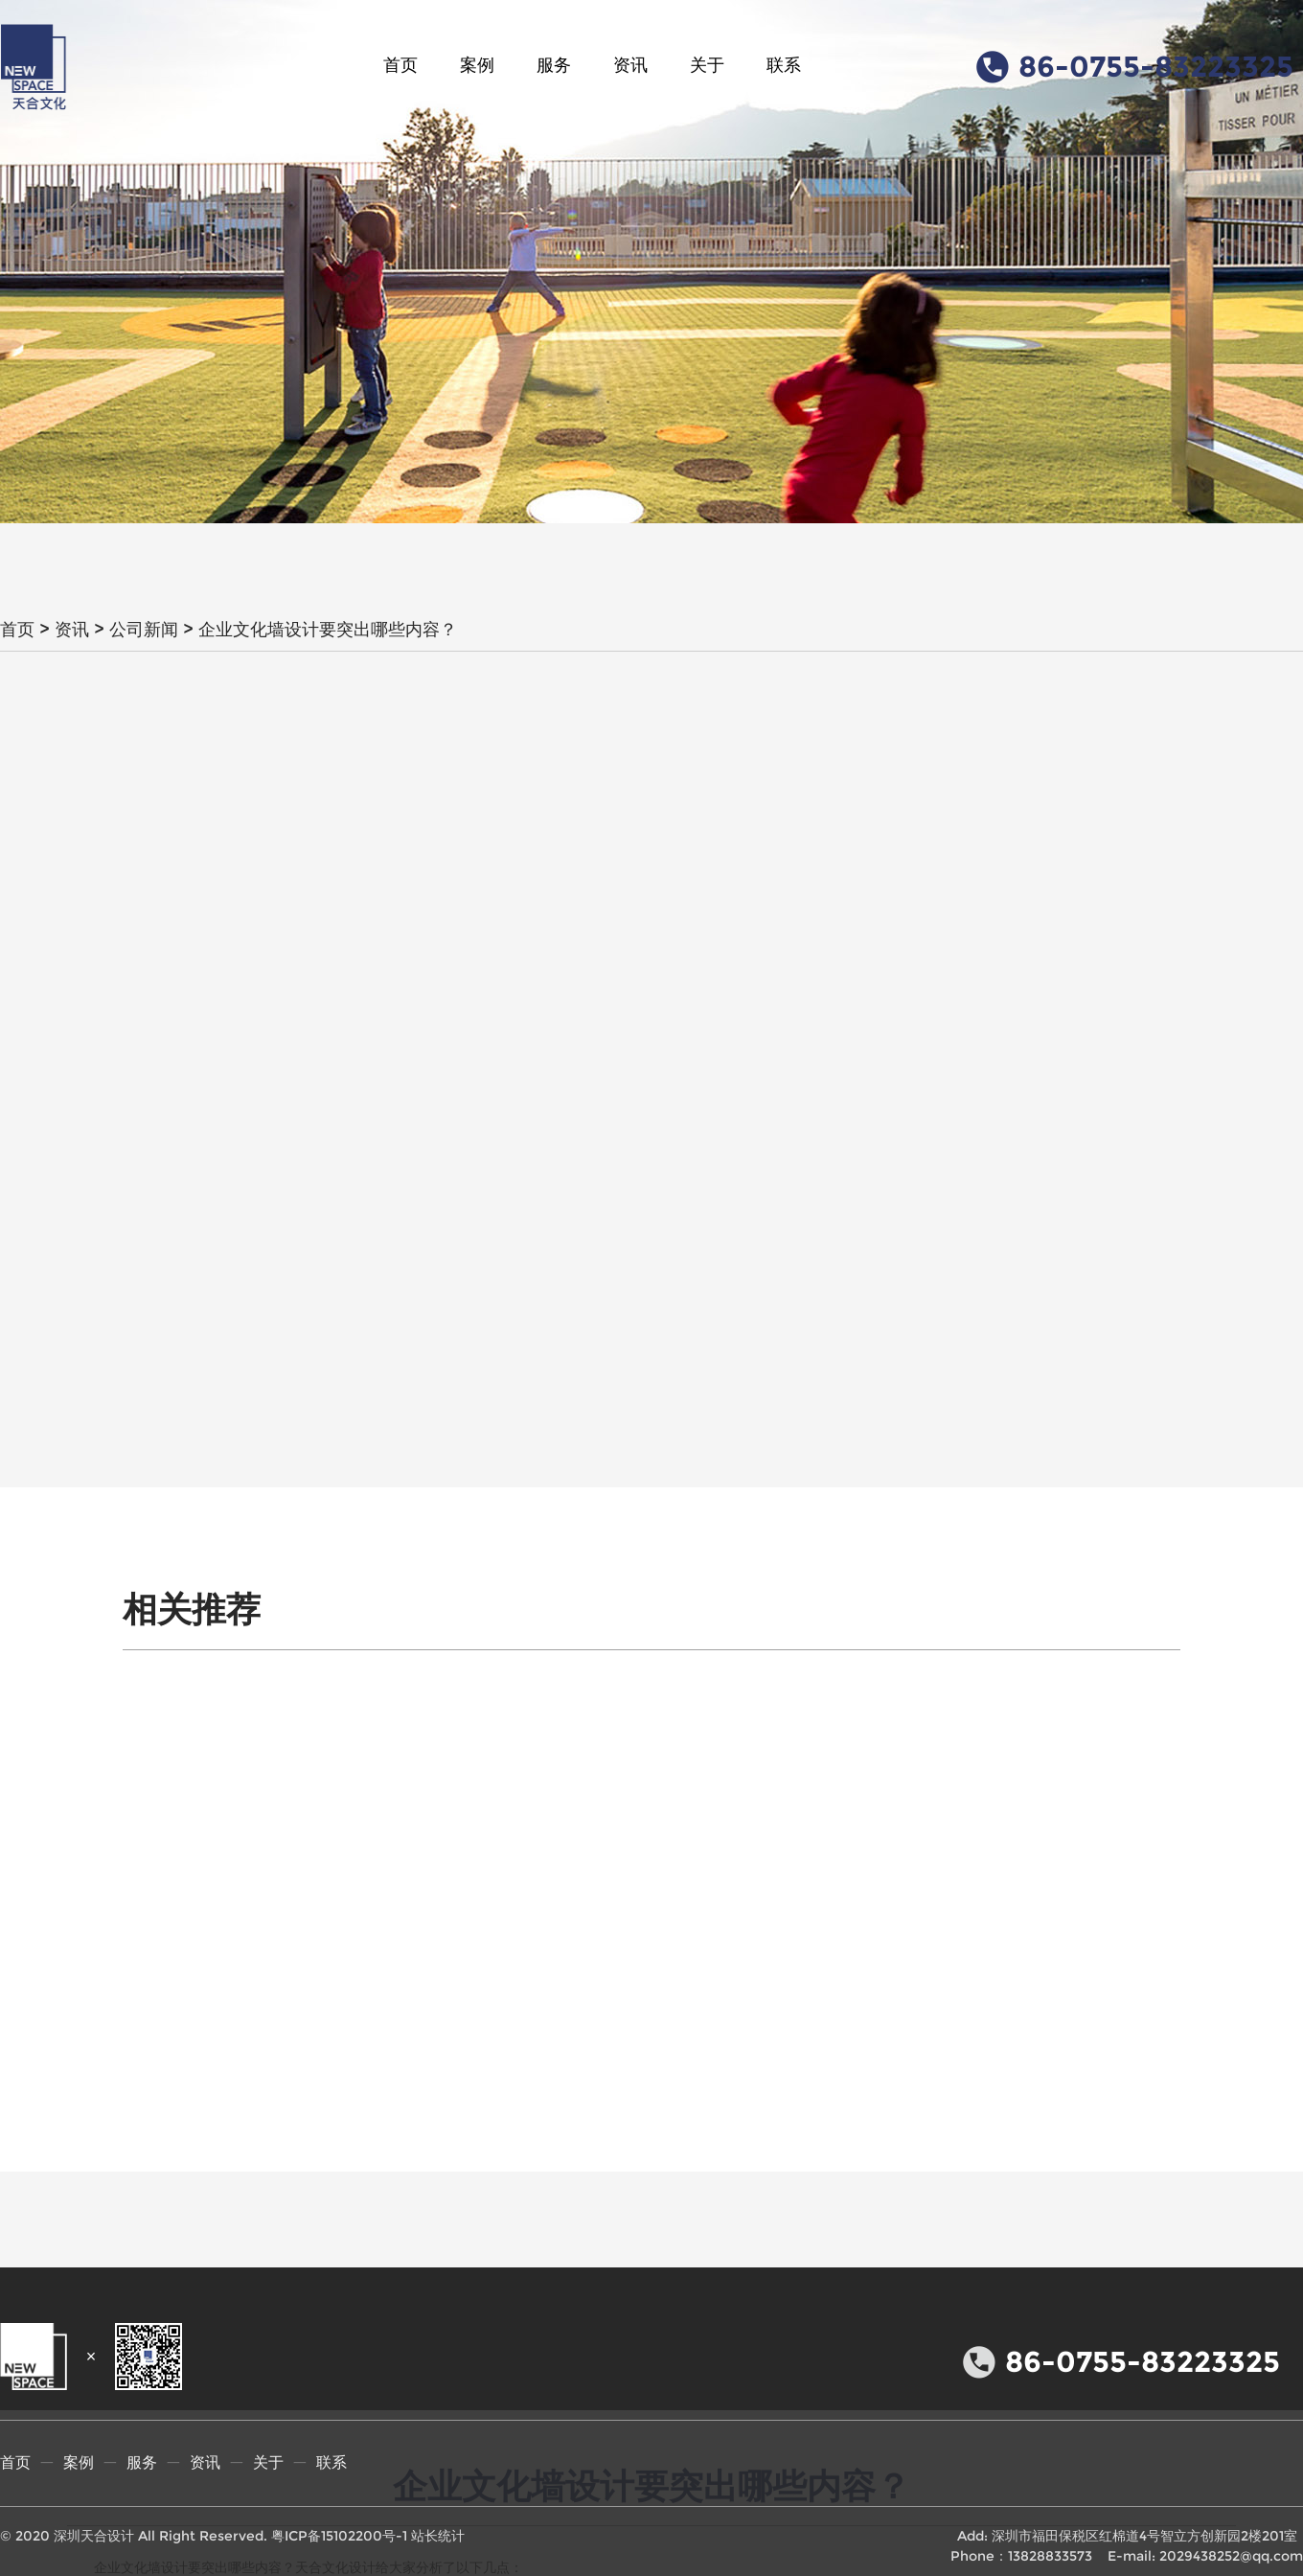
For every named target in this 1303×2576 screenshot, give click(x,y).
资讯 (630, 65)
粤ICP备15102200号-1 (339, 2535)
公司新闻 (143, 629)
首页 (400, 65)
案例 (477, 65)
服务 (554, 65)
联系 (783, 65)
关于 (707, 65)
